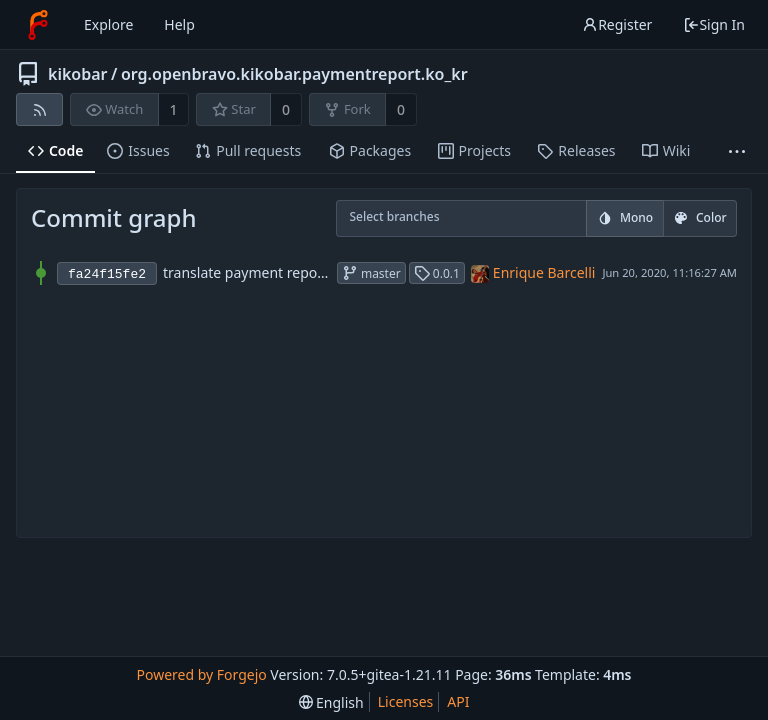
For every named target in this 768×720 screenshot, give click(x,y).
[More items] (737, 151)
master (371, 273)
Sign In (714, 24)
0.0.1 (437, 273)
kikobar (78, 74)
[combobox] (363, 219)
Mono (625, 217)
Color (700, 217)
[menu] (331, 702)
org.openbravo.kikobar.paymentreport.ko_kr (294, 74)
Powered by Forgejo (201, 674)
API (458, 701)
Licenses (406, 701)
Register (617, 24)
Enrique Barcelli (544, 272)
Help (179, 24)
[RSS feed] (39, 109)
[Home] (38, 25)
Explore (108, 24)
